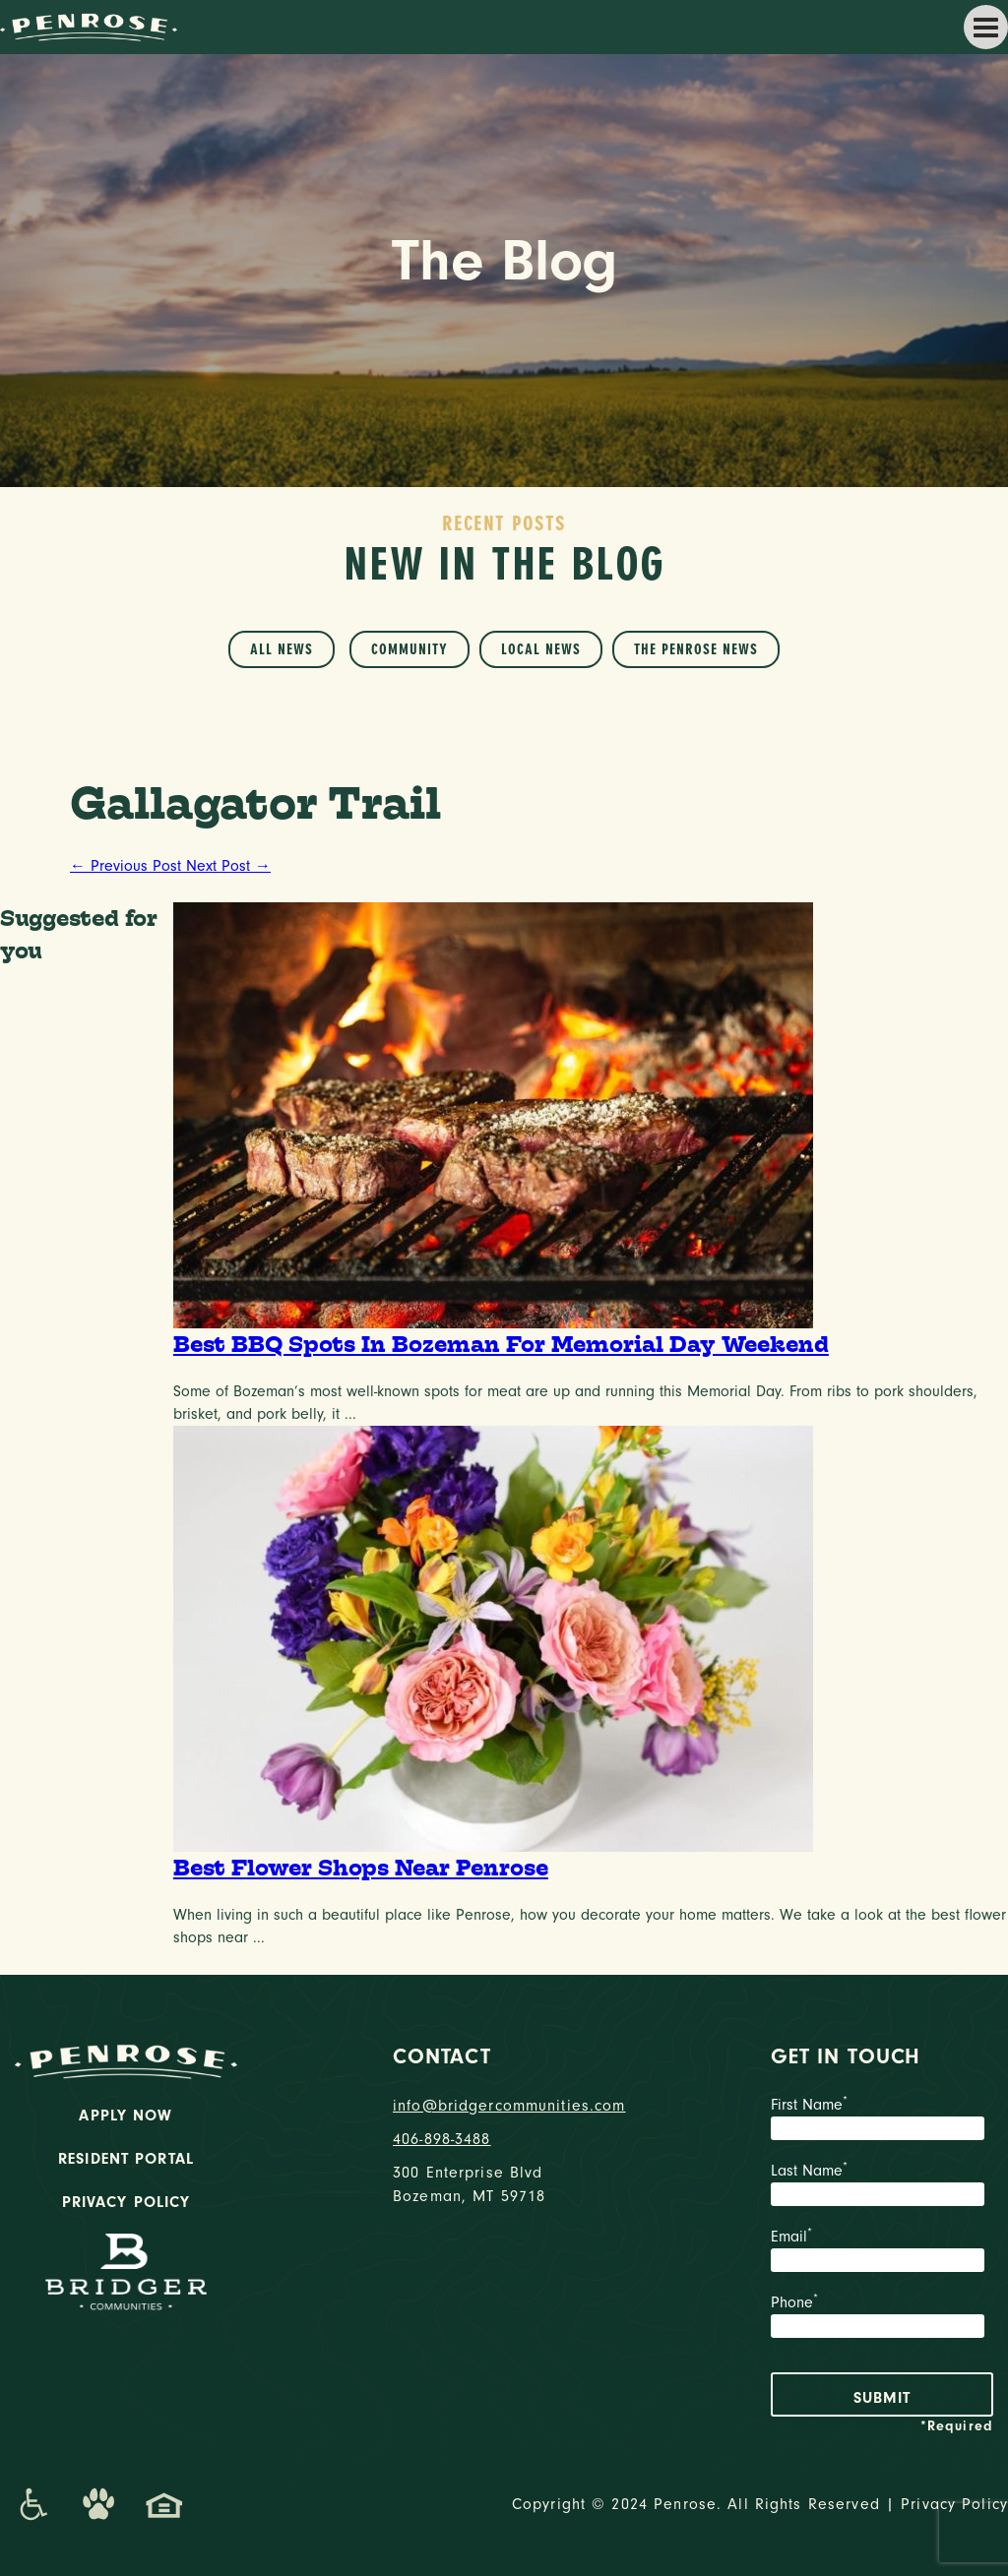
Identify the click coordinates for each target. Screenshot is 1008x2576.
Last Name (882, 2186)
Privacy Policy (126, 2202)
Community (409, 649)
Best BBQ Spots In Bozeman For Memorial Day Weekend (501, 1344)
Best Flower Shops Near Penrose (360, 1868)
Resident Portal (126, 2159)
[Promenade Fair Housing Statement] (164, 2504)
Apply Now (125, 2115)
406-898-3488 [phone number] (442, 2139)
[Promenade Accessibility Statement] (33, 2504)
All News (281, 649)
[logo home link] (88, 25)
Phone (882, 2318)
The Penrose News (696, 649)
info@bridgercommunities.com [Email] (504, 2106)
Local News (541, 649)
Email (882, 2252)
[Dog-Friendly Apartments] (98, 2504)
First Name (882, 2120)
